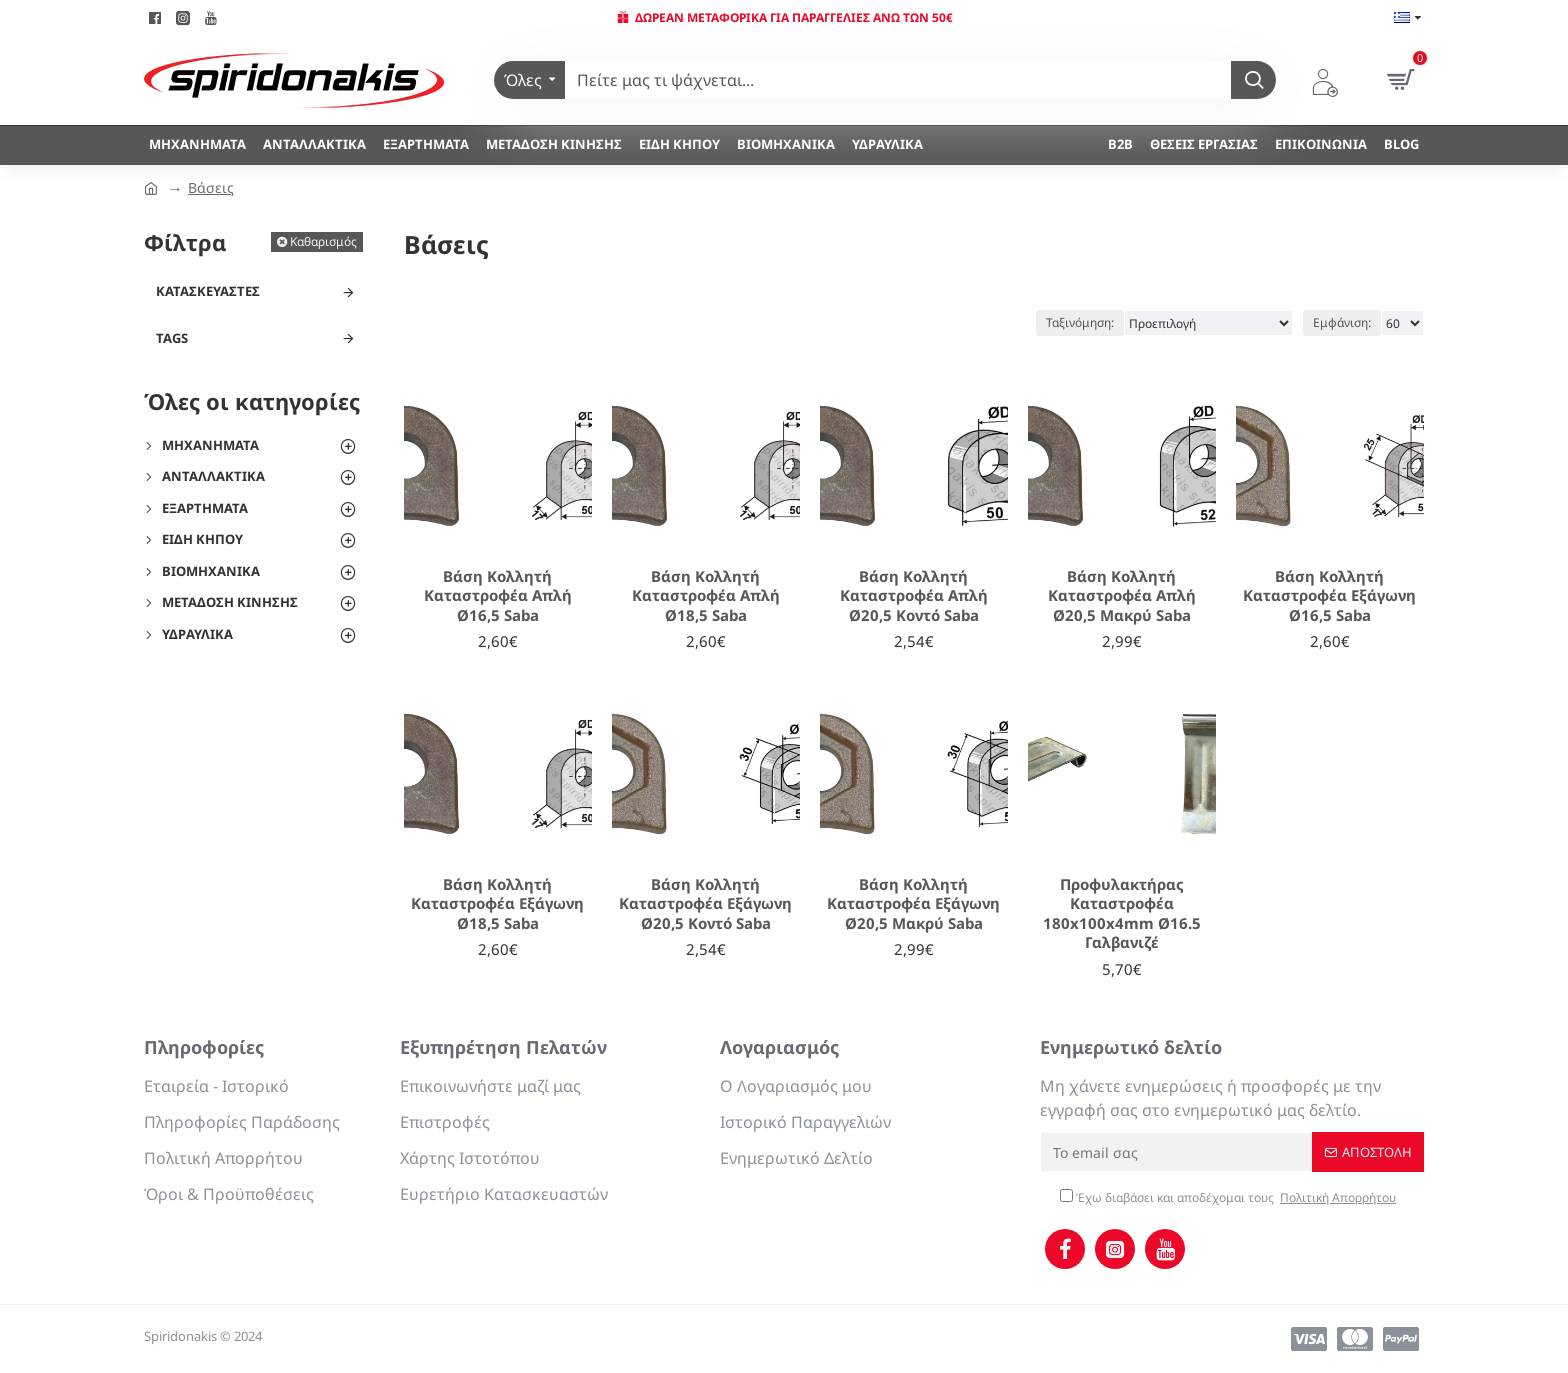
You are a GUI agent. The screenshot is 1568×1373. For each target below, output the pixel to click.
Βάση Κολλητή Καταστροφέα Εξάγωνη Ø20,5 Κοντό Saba (705, 904)
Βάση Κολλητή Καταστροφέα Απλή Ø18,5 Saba (706, 596)
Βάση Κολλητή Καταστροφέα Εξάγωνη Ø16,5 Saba (1329, 596)
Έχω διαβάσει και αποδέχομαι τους (1229, 1198)
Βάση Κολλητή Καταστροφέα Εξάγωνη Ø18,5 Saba (497, 904)
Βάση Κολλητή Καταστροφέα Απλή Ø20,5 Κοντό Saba (914, 596)
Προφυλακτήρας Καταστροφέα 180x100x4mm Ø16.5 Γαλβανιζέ (1122, 914)
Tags (172, 338)
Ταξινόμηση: (1080, 322)
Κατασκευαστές (208, 291)
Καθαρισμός (323, 241)
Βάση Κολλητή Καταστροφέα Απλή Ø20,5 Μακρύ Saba (1122, 596)
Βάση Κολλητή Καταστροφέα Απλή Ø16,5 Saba (498, 596)
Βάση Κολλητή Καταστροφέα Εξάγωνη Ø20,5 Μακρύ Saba (913, 904)
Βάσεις (211, 187)
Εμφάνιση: (1342, 322)
